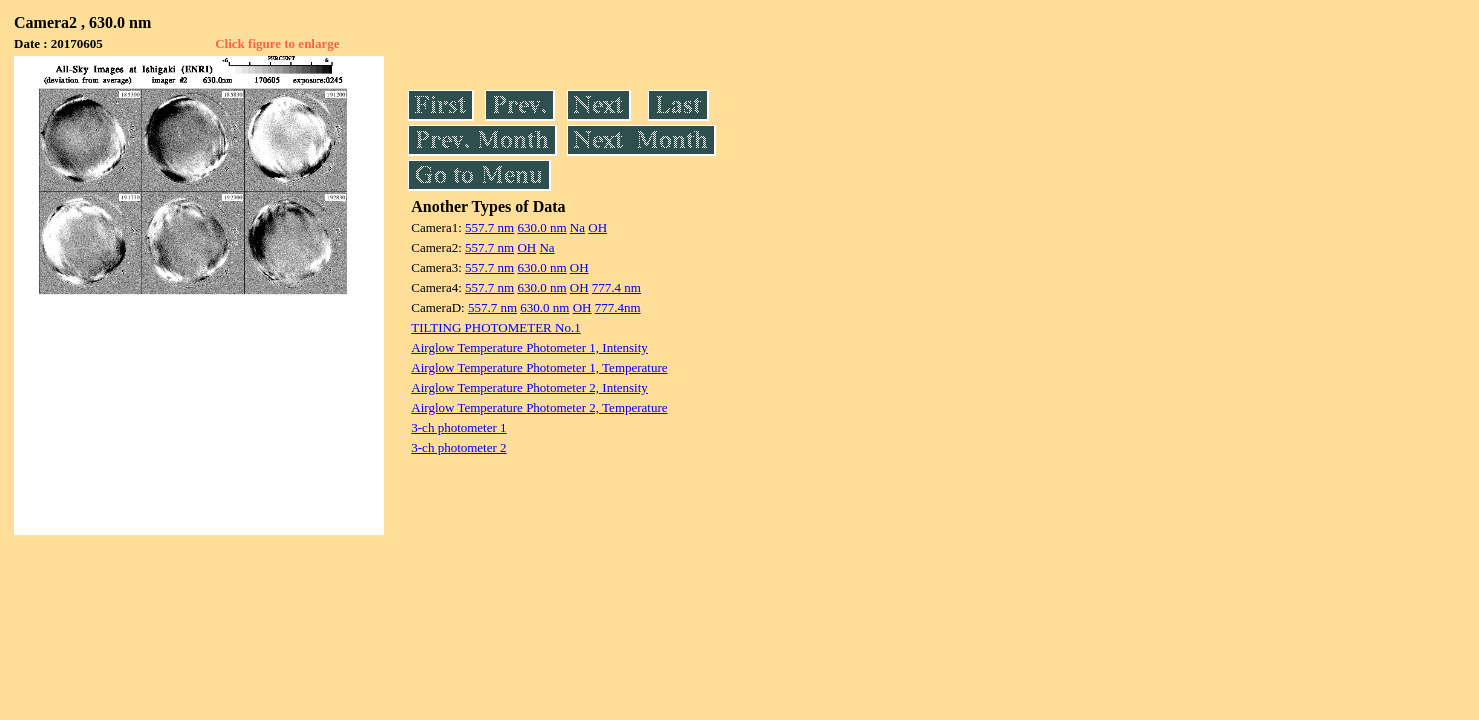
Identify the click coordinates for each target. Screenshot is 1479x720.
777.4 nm (616, 287)
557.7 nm (489, 227)
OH (597, 227)
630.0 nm (541, 227)
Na (577, 227)
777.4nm (618, 307)
